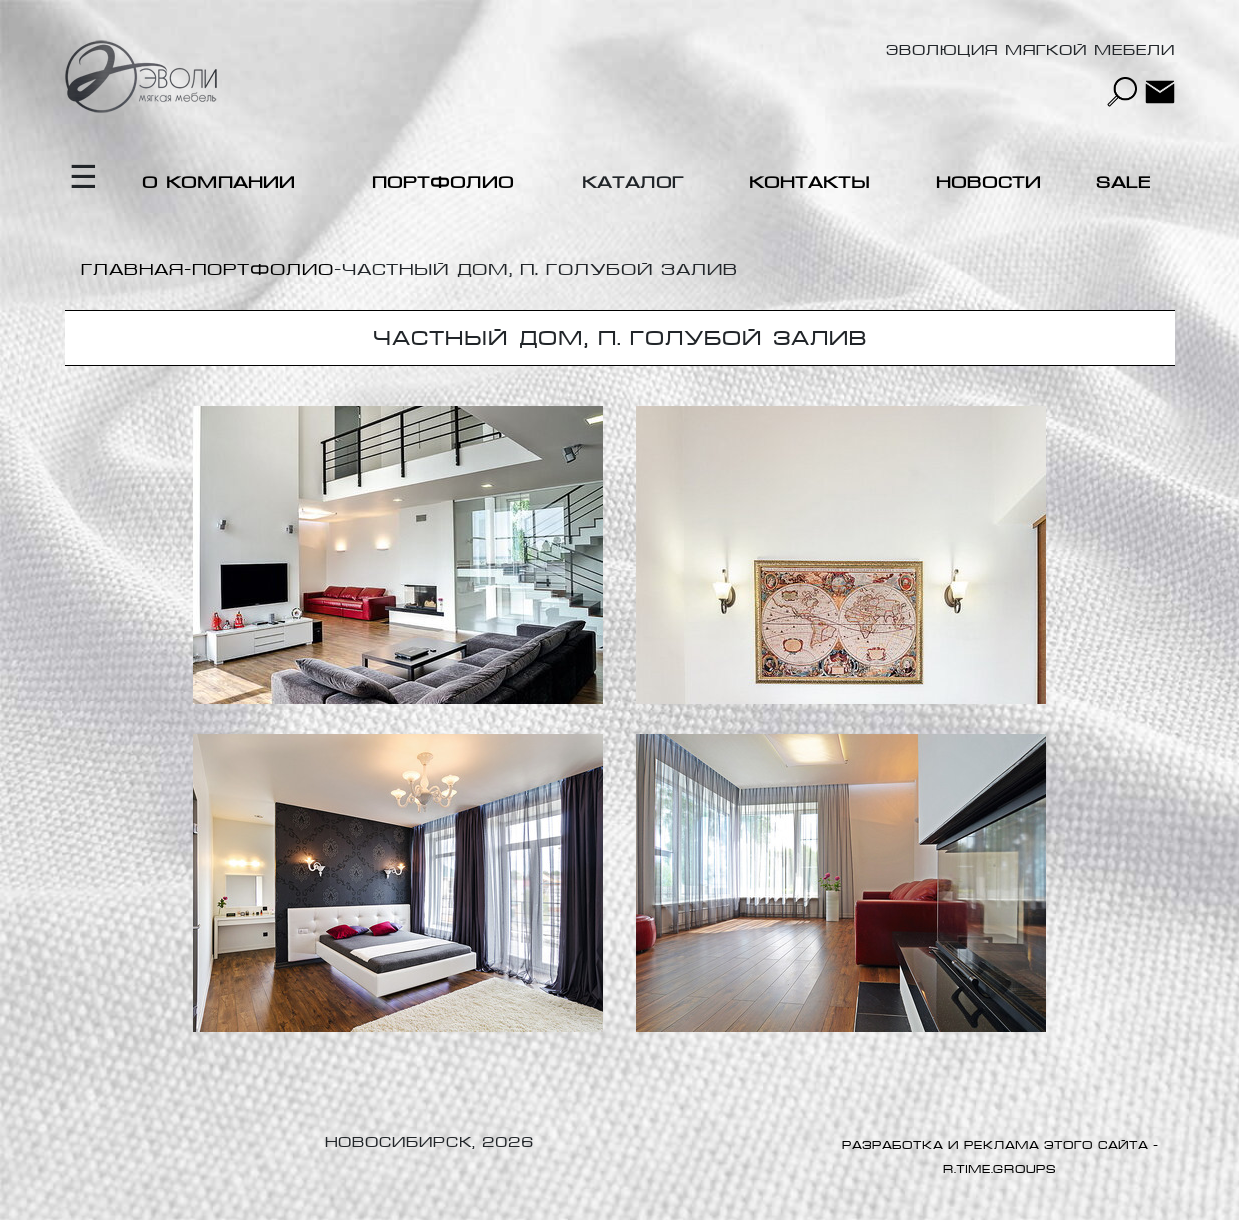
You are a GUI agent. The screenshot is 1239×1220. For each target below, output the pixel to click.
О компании (218, 182)
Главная (132, 269)
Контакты (809, 182)
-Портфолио (259, 269)
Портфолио (443, 182)
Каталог (633, 182)
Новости (988, 182)
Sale (1123, 182)
